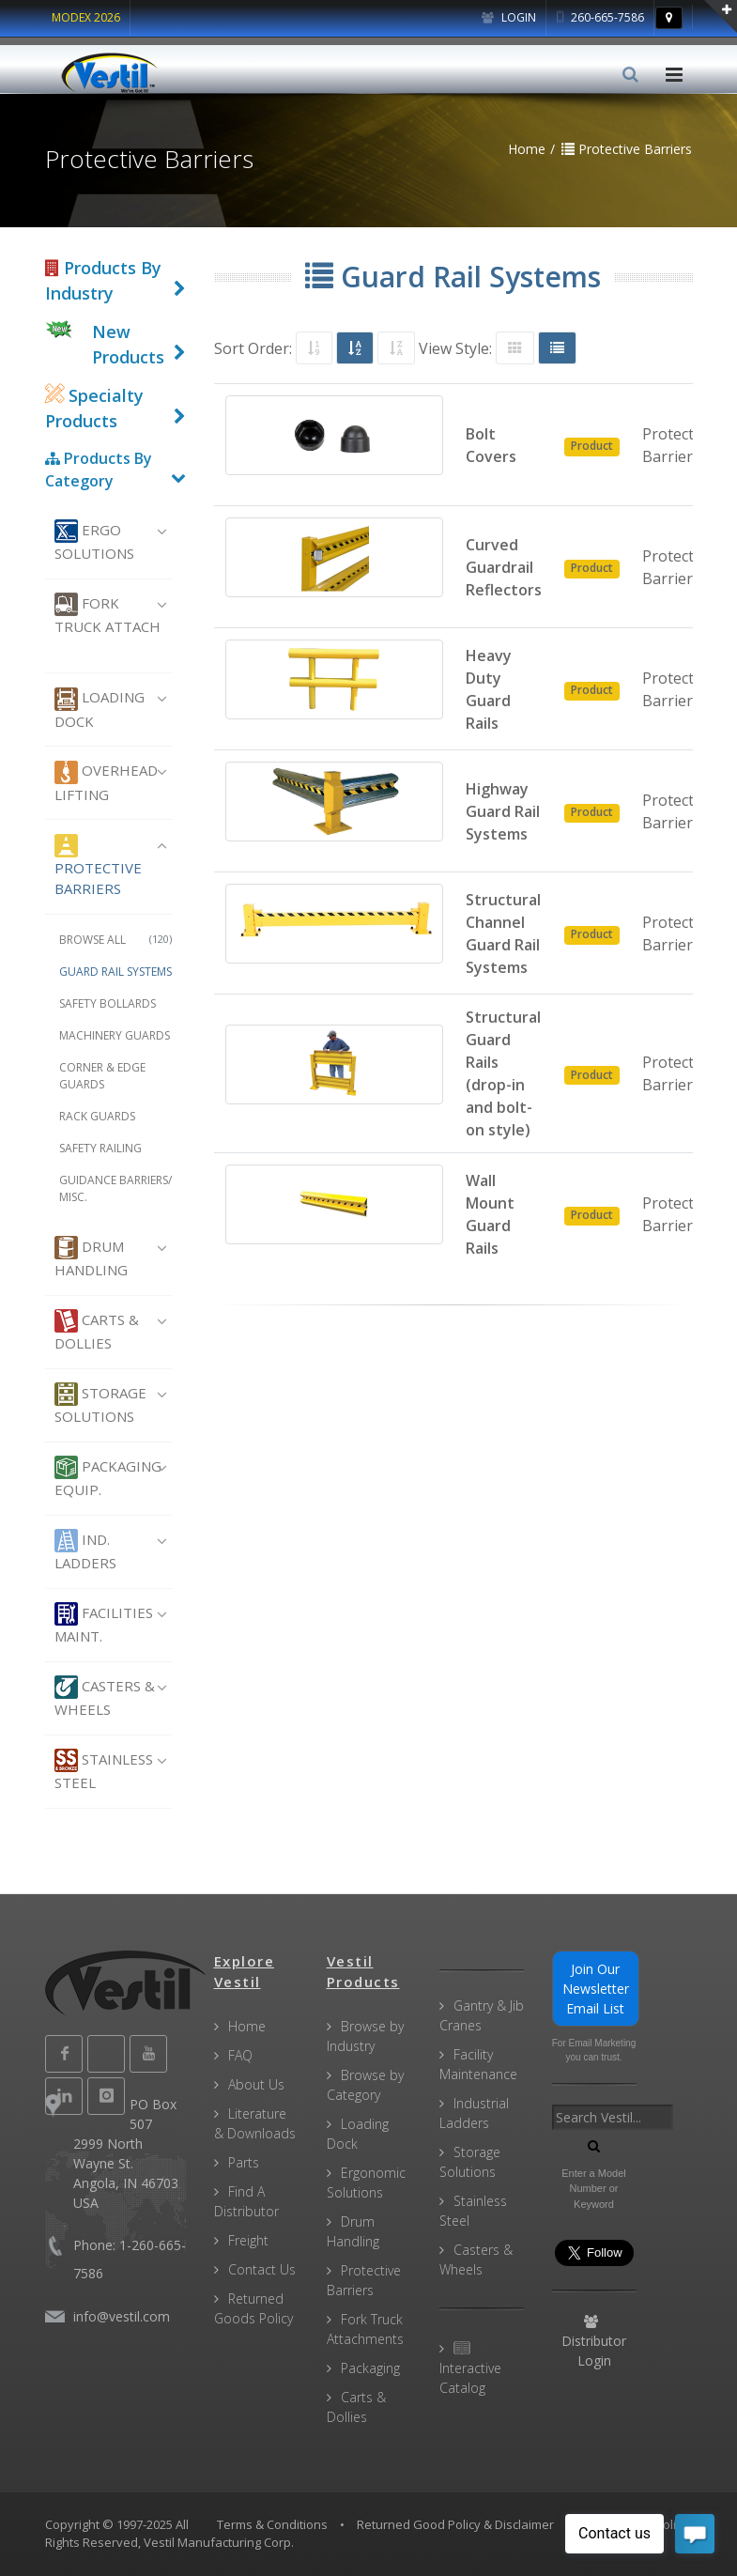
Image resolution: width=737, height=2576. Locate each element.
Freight (248, 2240)
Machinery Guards (114, 1035)
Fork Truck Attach (107, 614)
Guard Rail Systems (115, 971)
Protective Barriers (98, 866)
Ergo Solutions (94, 541)
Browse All (115, 940)
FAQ (240, 2055)
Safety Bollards (107, 1003)
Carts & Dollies (96, 1330)
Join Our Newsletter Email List (595, 1988)
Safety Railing (100, 1148)
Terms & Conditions (272, 2524)
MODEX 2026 (86, 17)
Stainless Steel (103, 1770)
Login (509, 17)
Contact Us (262, 2269)
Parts (243, 2162)
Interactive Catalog (470, 2369)
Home (247, 2026)
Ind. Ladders (85, 1550)
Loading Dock (99, 709)
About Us (256, 2084)
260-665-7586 (600, 17)
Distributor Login (593, 2342)
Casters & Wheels (104, 1697)
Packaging (370, 2368)
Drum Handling (91, 1257)
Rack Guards (97, 1116)
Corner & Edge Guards (102, 1075)
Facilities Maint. (103, 1623)
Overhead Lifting (106, 782)
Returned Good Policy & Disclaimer (455, 2524)
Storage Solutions (100, 1404)
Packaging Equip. (107, 1477)
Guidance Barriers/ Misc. (115, 1188)
